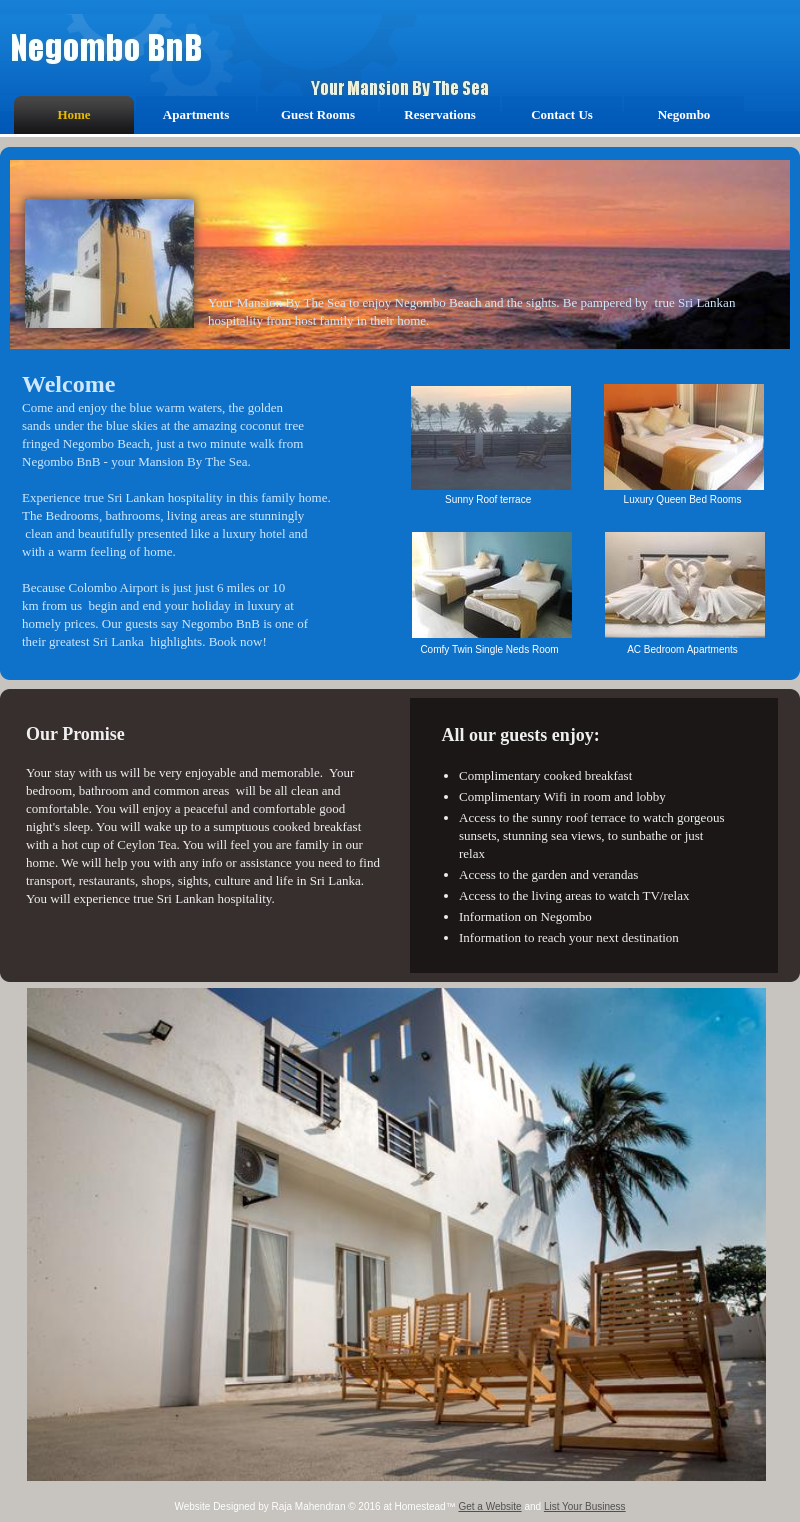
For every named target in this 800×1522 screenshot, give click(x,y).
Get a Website (489, 1506)
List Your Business (585, 1506)
